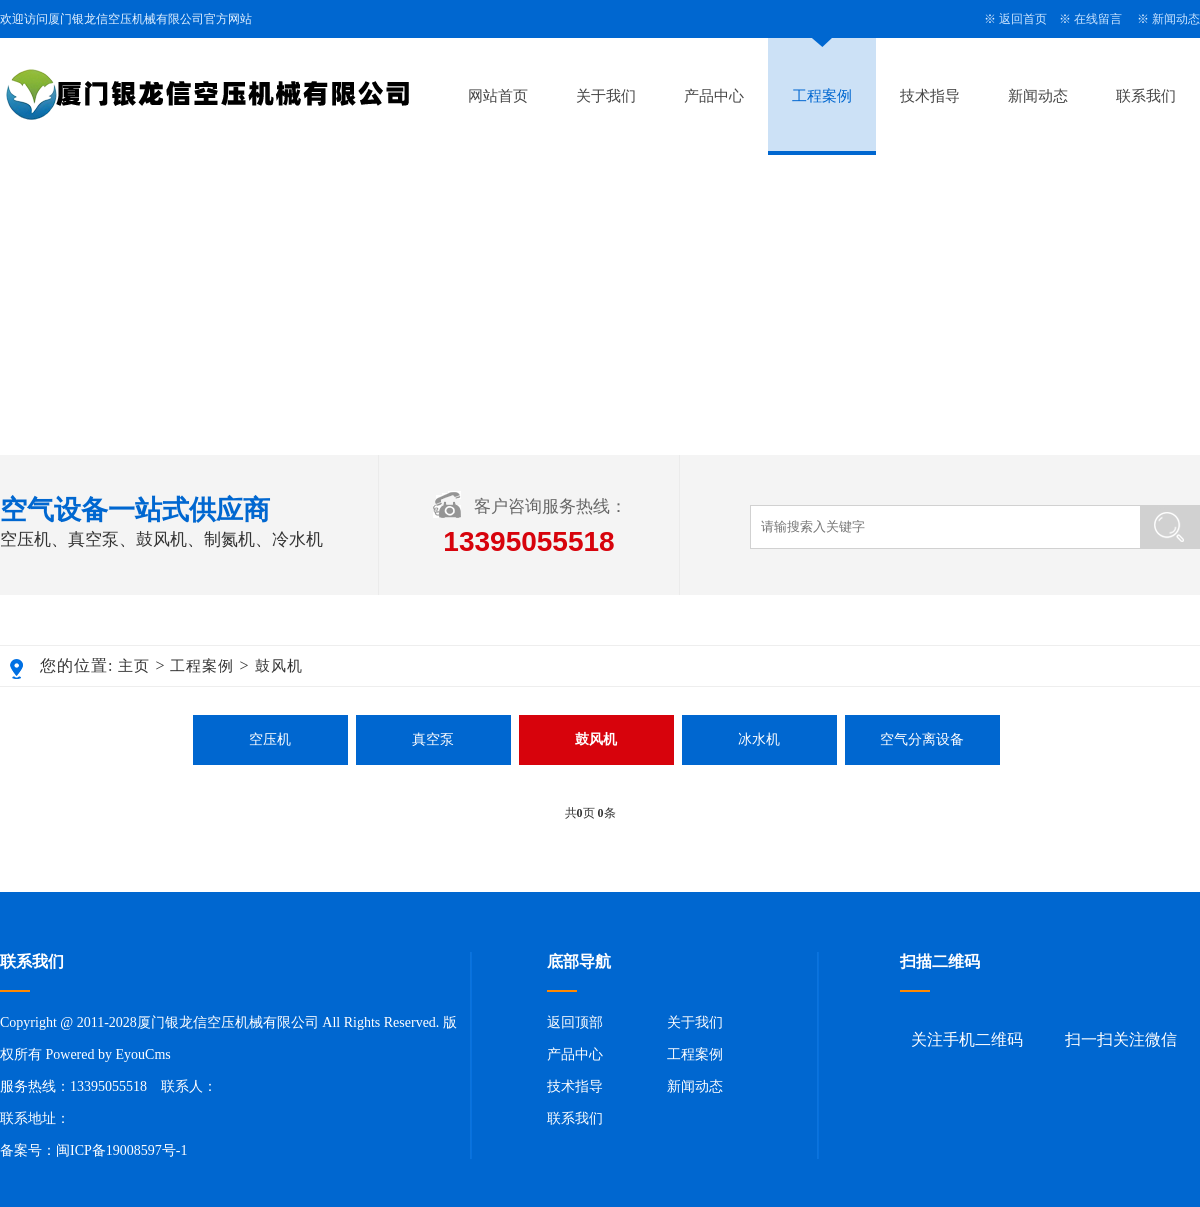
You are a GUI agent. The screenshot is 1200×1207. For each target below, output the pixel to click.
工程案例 (822, 96)
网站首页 (498, 96)
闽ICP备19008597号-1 (121, 1150)
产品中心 (714, 96)
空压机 (270, 739)
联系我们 (1146, 96)
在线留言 (1098, 19)
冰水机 (759, 739)
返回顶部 (575, 1022)
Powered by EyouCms (106, 1054)
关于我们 (606, 96)
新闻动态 (1176, 19)
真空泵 (433, 739)
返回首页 (1023, 19)
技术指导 (930, 96)
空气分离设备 (922, 739)
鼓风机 (279, 666)
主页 (134, 666)
